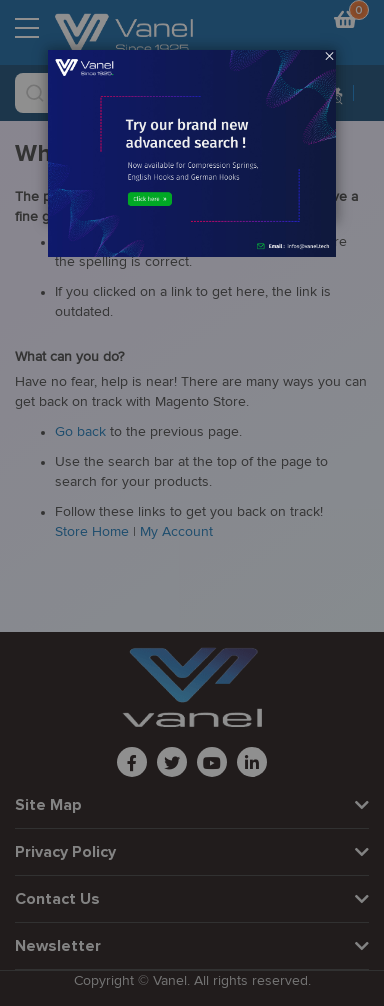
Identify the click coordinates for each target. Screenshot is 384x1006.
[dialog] (192, 503)
